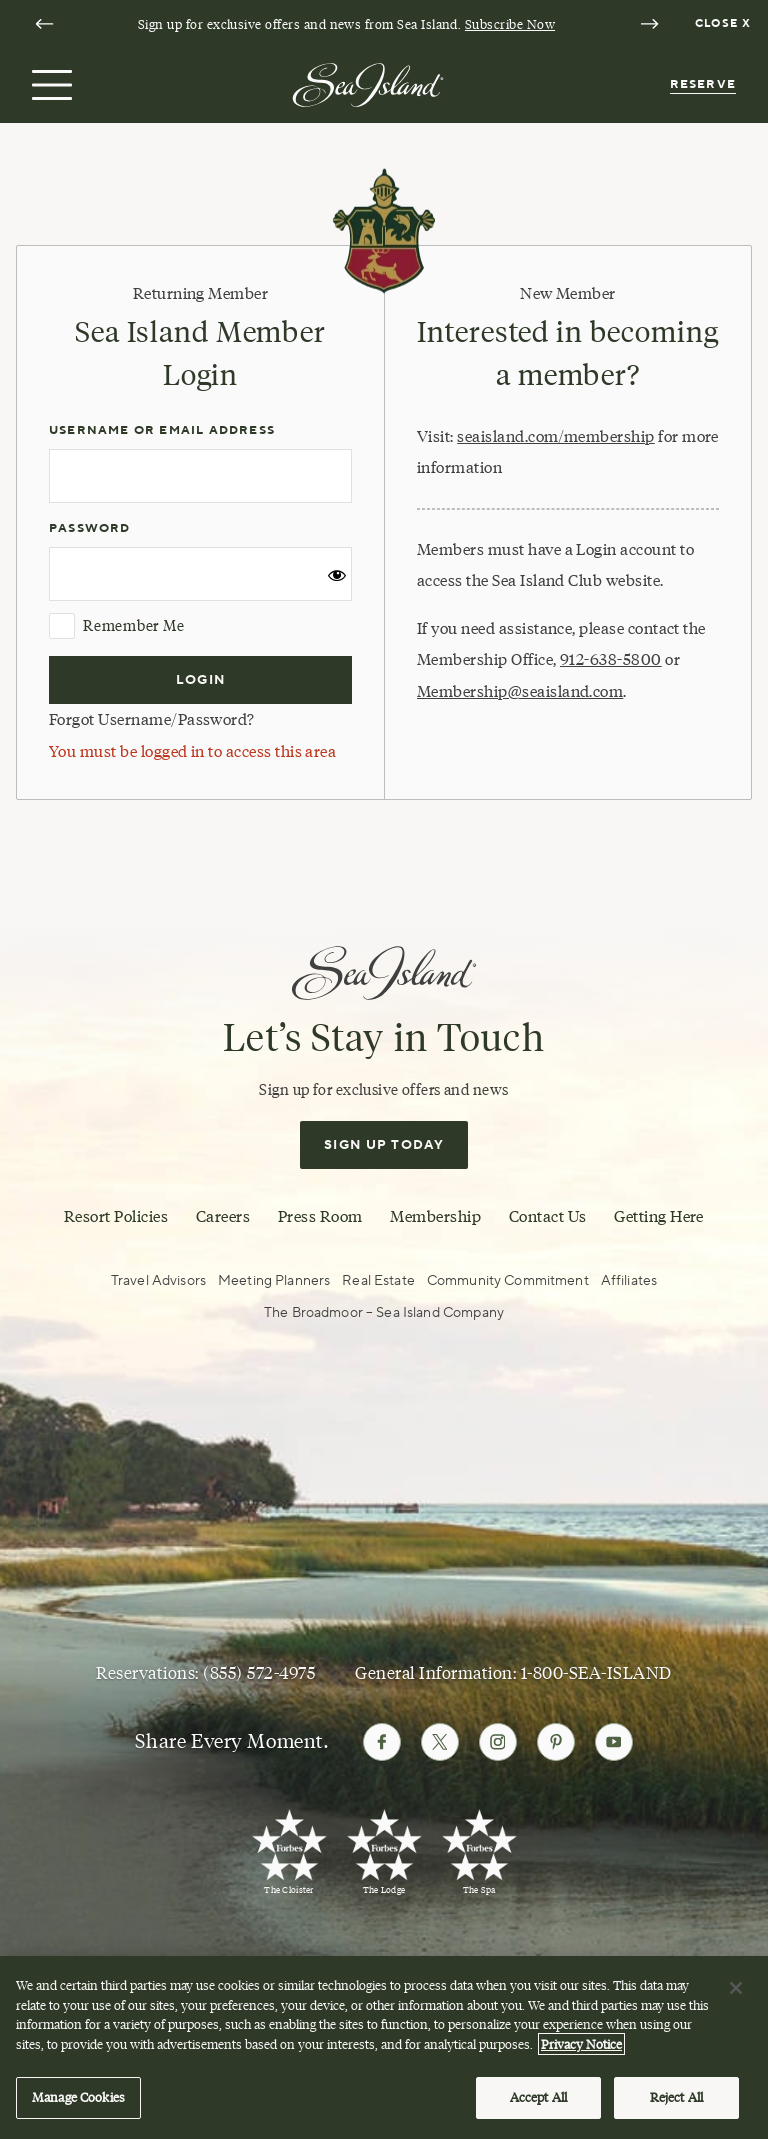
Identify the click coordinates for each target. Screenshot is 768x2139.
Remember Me (116, 626)
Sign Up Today (384, 1145)
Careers (223, 1216)
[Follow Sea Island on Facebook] (382, 1742)
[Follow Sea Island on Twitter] (440, 1742)
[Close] (736, 1995)
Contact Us (548, 1216)
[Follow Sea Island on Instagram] (498, 1742)
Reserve (703, 84)
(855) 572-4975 (259, 1673)
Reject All (676, 2105)
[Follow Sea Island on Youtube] (614, 1742)
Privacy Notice (581, 2051)
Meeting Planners (274, 1280)
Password (90, 528)
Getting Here (659, 1216)
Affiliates (629, 1280)
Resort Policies (116, 1216)
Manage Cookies (78, 2105)
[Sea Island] (368, 83)
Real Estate (378, 1280)
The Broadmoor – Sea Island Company (384, 1312)
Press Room (320, 1216)
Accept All (538, 2105)
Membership (435, 1216)
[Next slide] (649, 24)
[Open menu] (49, 85)
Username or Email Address (162, 430)
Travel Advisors (158, 1280)
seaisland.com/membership (555, 436)
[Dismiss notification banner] (725, 24)
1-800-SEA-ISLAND (596, 1673)
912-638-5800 (611, 659)
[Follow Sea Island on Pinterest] (556, 1742)
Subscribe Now (510, 24)
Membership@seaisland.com (520, 691)
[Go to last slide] (44, 24)
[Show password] (337, 581)
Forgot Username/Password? (152, 719)
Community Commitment (508, 1280)
